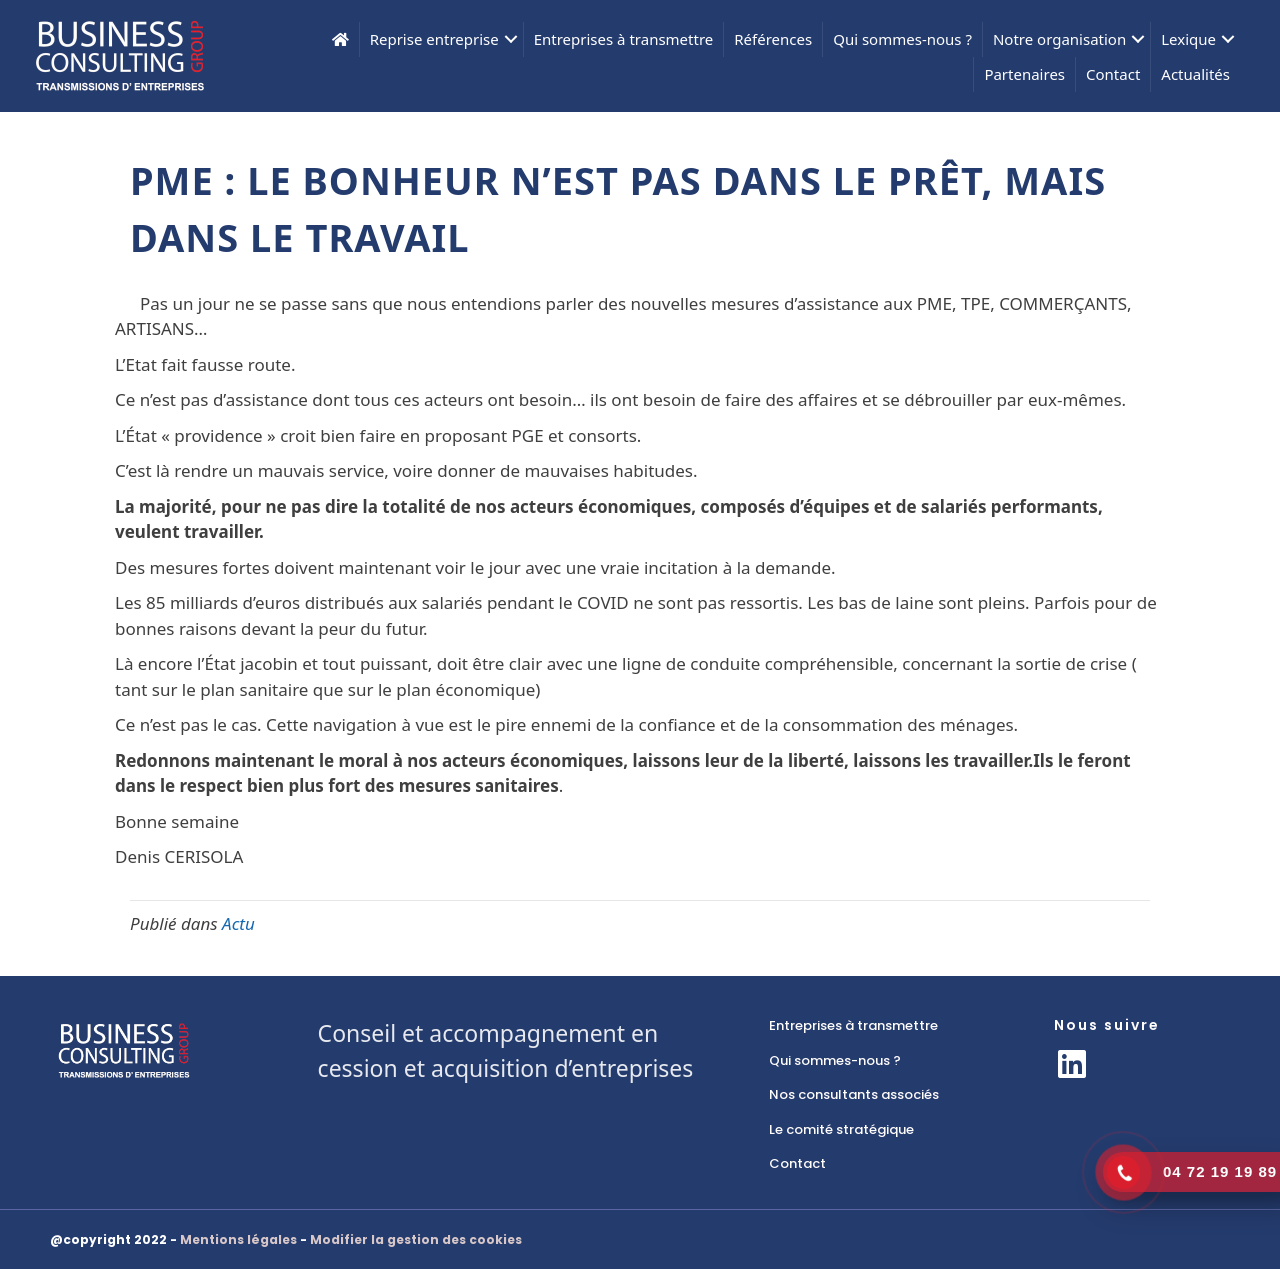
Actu (238, 923)
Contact (1113, 74)
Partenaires (1024, 74)
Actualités (1195, 74)
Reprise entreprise (434, 39)
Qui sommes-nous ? (902, 39)
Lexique (1188, 39)
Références (773, 39)
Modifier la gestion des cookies (416, 1239)
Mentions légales (238, 1239)
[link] (891, 1026)
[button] (1072, 1064)
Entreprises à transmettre (624, 39)
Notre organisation (1059, 39)
